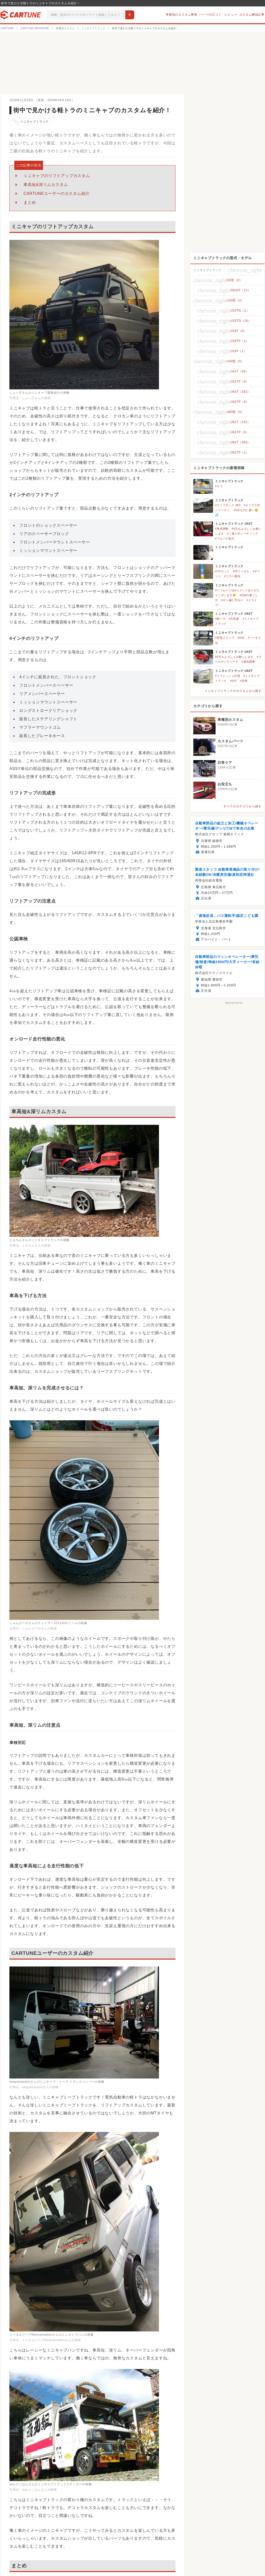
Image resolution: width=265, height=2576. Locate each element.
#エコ (219, 486)
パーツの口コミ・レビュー (218, 14)
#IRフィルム (241, 571)
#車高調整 (221, 528)
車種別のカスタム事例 (181, 14)
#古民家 (234, 618)
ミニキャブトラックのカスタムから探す (233, 691)
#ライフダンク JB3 (228, 505)
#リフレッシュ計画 (227, 675)
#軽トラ (220, 618)
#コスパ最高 (232, 576)
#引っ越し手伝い (232, 600)
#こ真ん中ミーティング (242, 533)
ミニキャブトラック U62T (234, 523)
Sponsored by (234, 1002)
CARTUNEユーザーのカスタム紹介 (56, 193)
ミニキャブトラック (30, 121)
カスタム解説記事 (252, 14)
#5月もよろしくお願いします (234, 656)
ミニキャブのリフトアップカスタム (56, 176)
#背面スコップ (224, 637)
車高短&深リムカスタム (45, 184)
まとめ (29, 202)
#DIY (233, 680)
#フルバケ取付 (224, 538)
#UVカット (222, 571)
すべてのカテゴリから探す (242, 806)
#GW (241, 637)
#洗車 (244, 680)
